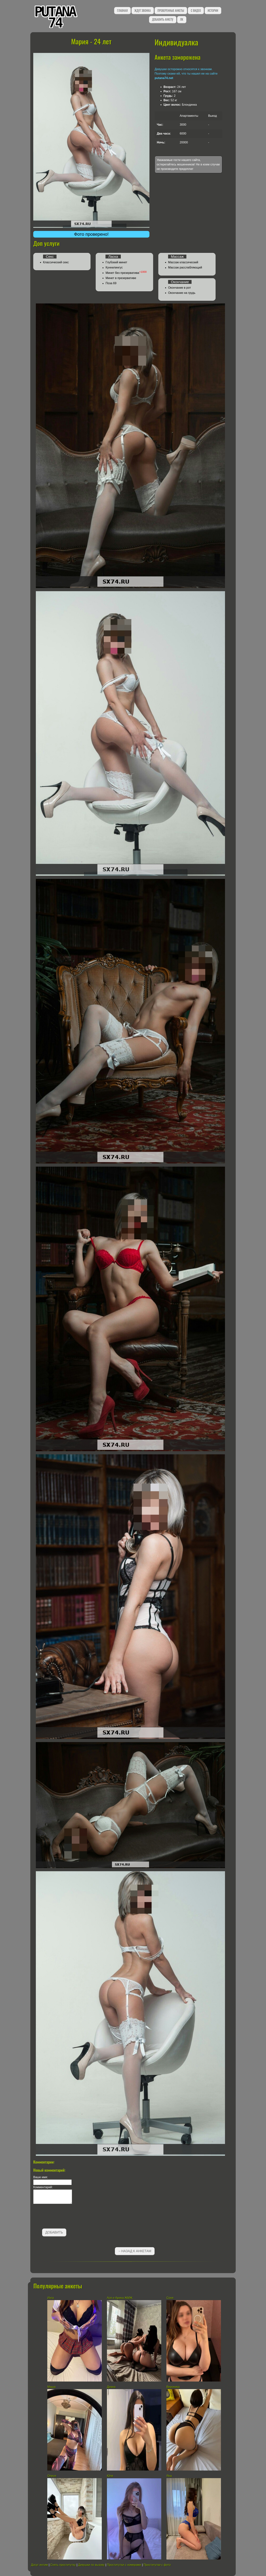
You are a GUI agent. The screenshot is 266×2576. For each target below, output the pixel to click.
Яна (169, 2475)
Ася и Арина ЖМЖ (120, 2297)
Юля (110, 2475)
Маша (51, 2386)
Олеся (51, 2475)
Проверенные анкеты (171, 10)
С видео (196, 10)
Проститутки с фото (157, 2564)
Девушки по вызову (91, 2564)
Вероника (173, 2386)
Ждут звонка (142, 10)
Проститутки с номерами (124, 2564)
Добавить (54, 2232)
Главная (122, 10)
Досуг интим (39, 2564)
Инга (50, 2297)
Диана (111, 2386)
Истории (213, 10)
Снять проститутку (63, 2564)
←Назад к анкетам (134, 2251)
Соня (169, 2297)
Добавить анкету (162, 19)
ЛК (181, 19)
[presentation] (61, 2217)
